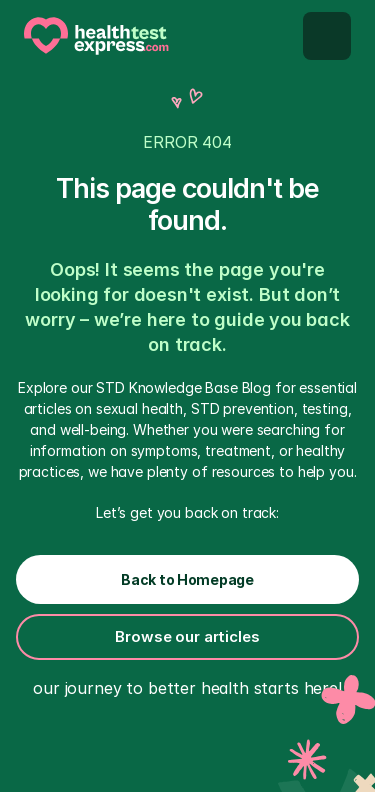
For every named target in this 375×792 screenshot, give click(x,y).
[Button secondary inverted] (187, 637)
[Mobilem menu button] (327, 36)
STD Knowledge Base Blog (183, 387)
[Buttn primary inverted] (187, 579)
